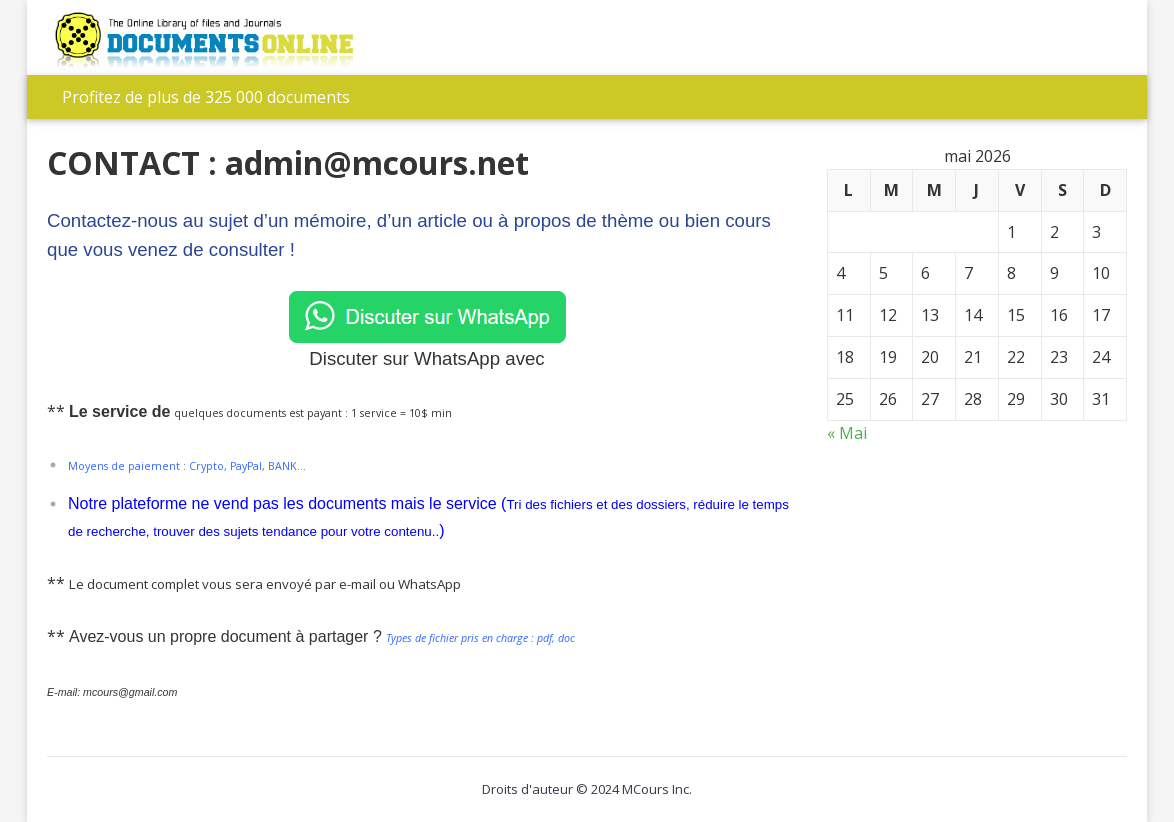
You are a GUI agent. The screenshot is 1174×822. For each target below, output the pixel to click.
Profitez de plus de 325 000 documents (206, 97)
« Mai (847, 433)
